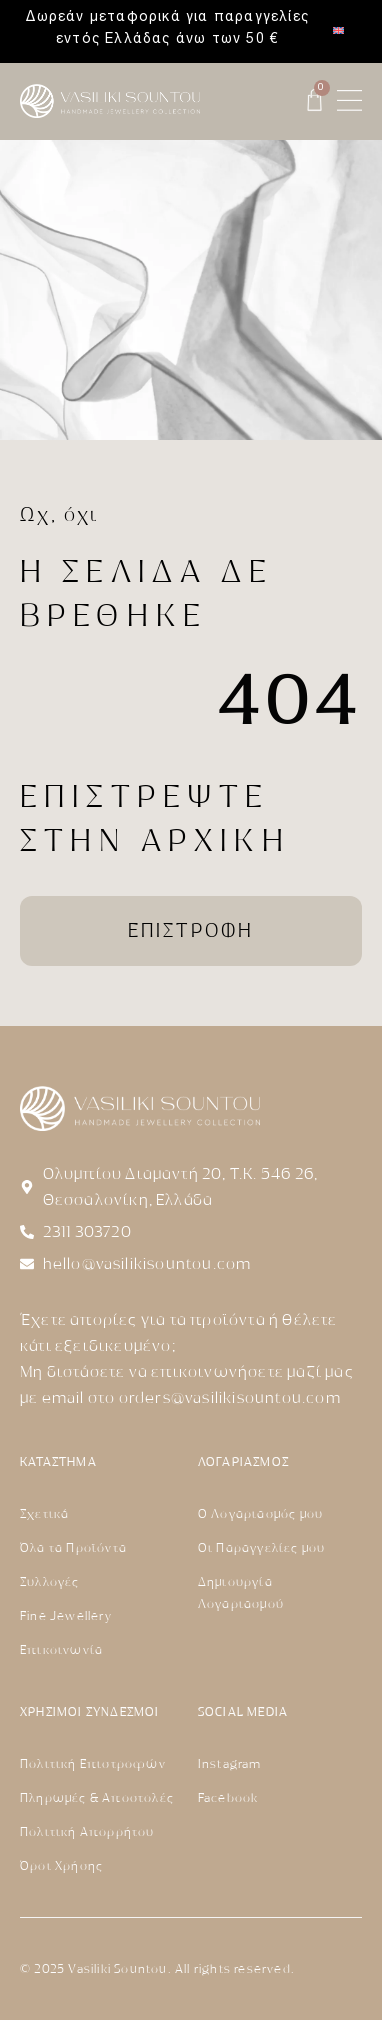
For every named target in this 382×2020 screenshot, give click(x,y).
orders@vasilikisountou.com (230, 1398)
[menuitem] (338, 31)
